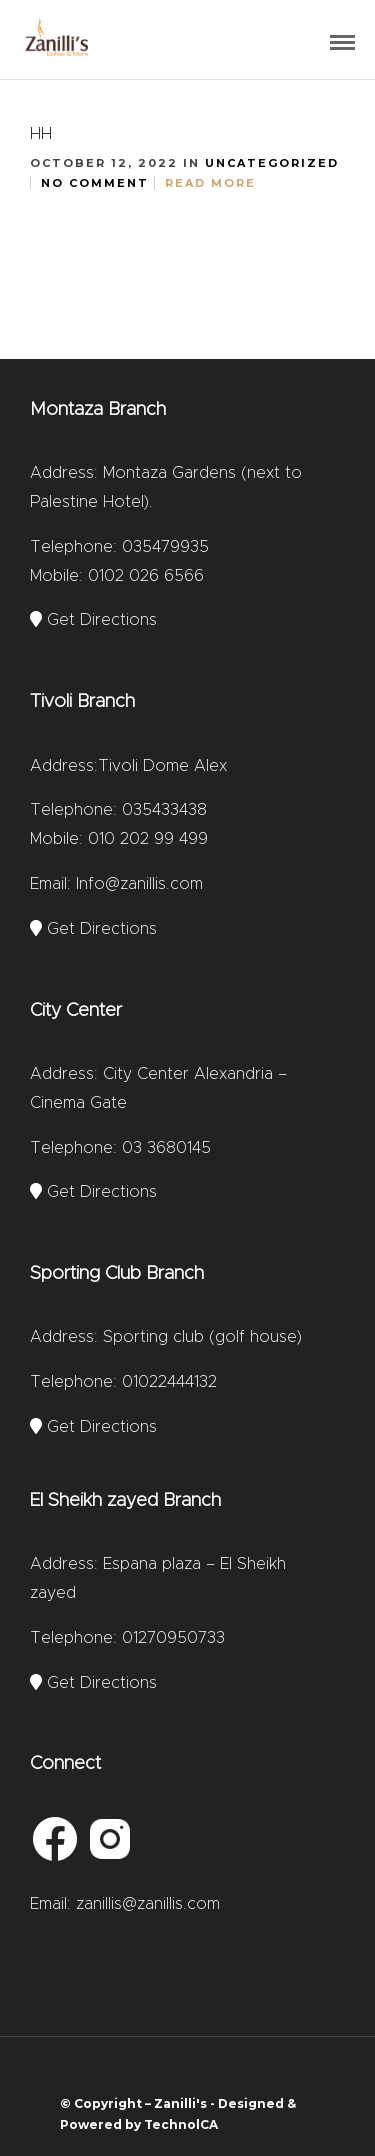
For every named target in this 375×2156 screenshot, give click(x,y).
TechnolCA (181, 2124)
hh (41, 134)
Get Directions (93, 620)
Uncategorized (272, 163)
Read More (210, 183)
